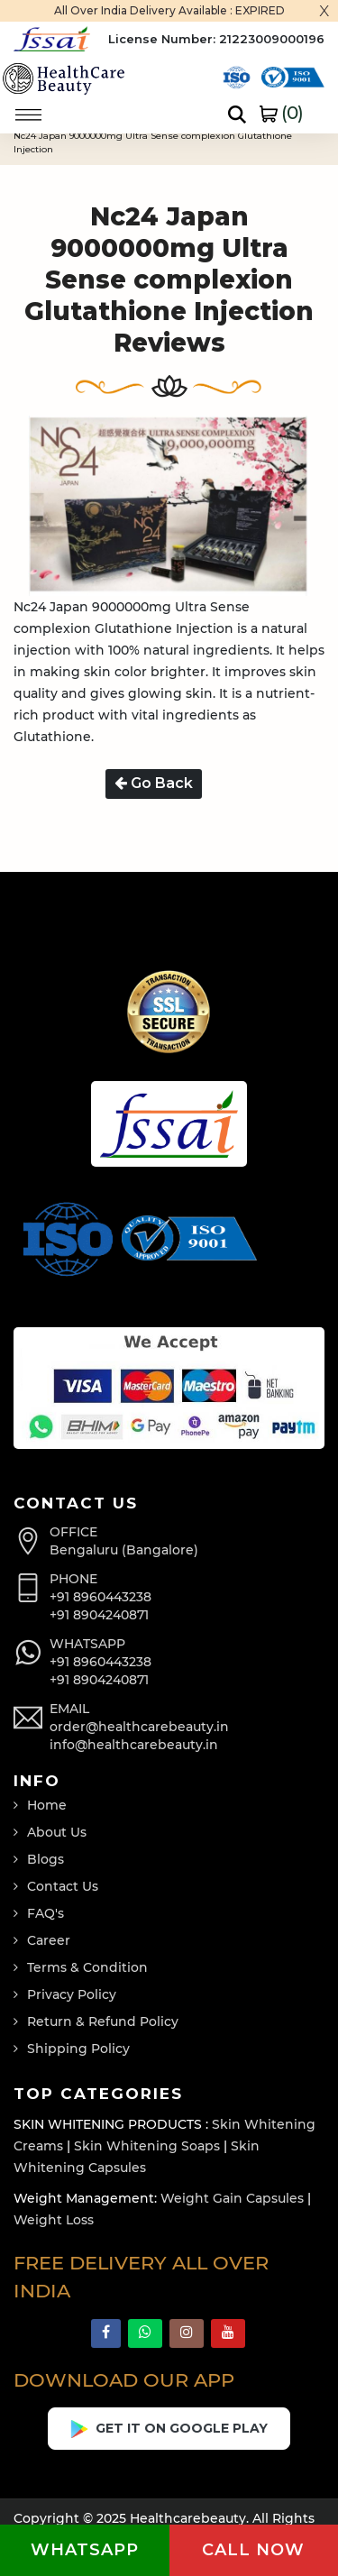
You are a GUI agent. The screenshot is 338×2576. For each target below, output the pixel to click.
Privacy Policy (71, 1994)
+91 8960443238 (100, 1597)
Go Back (153, 783)
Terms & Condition (87, 1967)
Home (47, 1805)
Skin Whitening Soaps (147, 2146)
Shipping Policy (78, 2048)
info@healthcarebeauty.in (134, 1745)
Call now (253, 2550)
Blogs (45, 1859)
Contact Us (62, 1886)
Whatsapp (85, 2550)
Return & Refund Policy (102, 2021)
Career (48, 1940)
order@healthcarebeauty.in (139, 1727)
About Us (57, 1832)
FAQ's (45, 1913)
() (281, 113)
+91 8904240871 (99, 1615)
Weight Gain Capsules (232, 2198)
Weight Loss (54, 2220)
